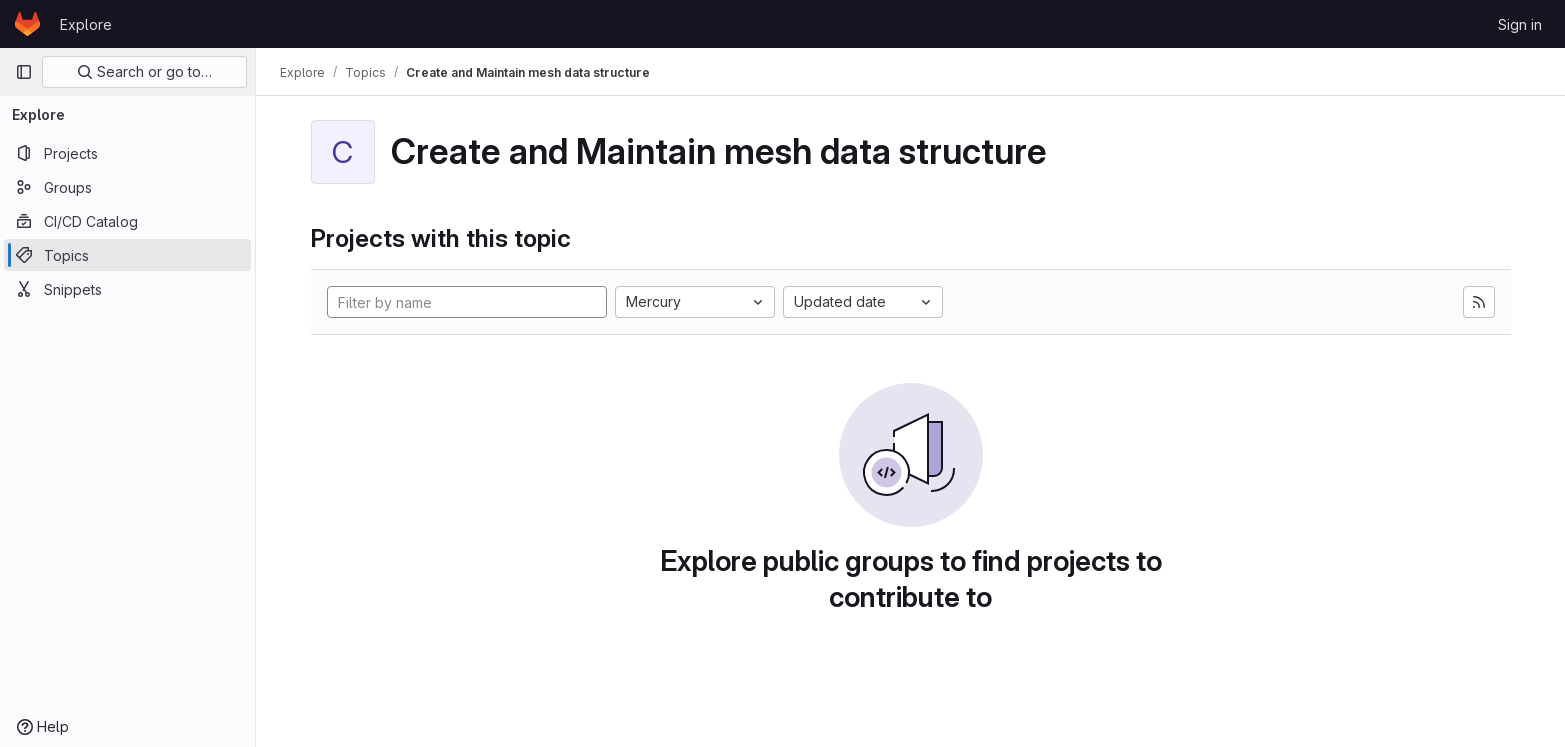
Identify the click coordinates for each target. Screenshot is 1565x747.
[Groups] (127, 187)
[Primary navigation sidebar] (24, 72)
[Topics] (127, 255)
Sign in (1520, 24)
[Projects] (127, 153)
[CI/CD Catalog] (127, 221)
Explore (86, 24)
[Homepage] (27, 24)
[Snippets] (127, 289)
